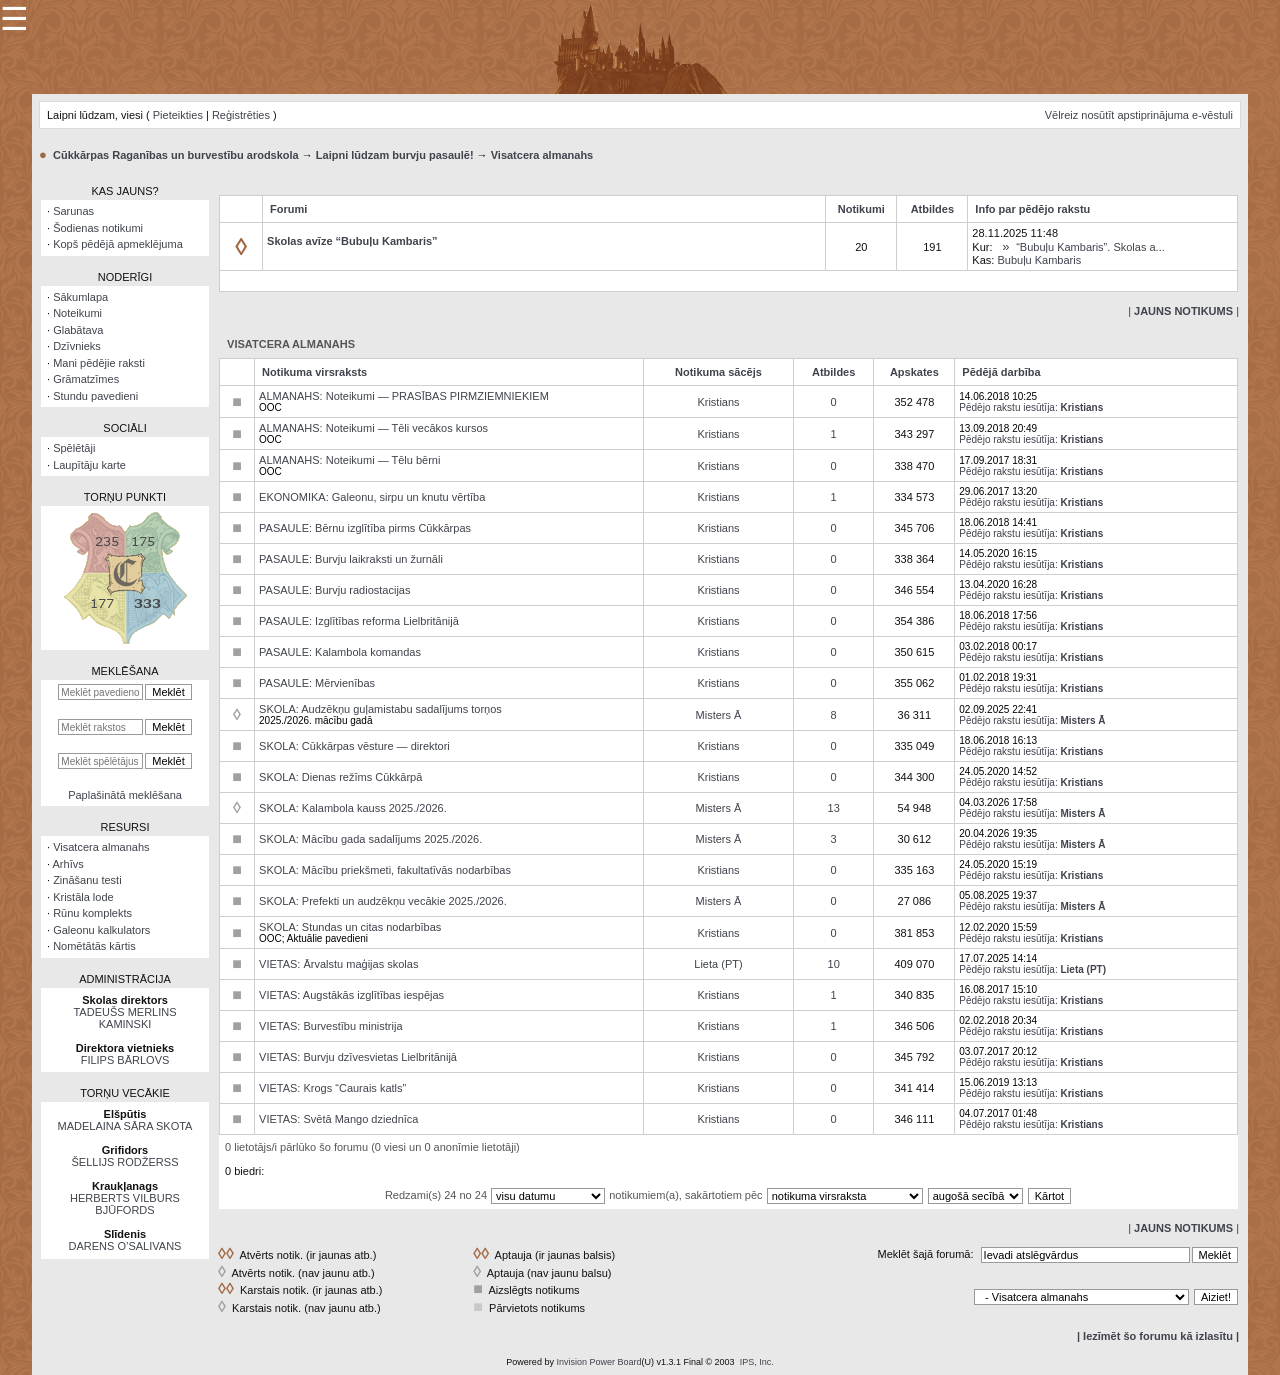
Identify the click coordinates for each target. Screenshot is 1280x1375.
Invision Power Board (598, 1362)
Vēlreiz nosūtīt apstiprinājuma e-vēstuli (1139, 115)
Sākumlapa (80, 297)
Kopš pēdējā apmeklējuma (118, 244)
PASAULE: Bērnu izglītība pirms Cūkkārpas (365, 528)
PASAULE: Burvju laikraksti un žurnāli (351, 559)
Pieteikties (178, 115)
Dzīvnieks (77, 346)
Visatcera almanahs (542, 155)
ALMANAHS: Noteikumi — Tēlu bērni (349, 460)
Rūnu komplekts (92, 913)
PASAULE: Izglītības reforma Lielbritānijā (359, 621)
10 (834, 964)
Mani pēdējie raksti (99, 363)
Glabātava (78, 330)
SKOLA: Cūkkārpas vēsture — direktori (354, 746)
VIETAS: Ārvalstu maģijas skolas (338, 964)
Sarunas (73, 211)
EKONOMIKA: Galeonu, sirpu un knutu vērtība (372, 497)
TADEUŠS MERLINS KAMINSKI (124, 1018)
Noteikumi (77, 313)
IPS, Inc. (757, 1362)
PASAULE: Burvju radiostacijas (334, 590)
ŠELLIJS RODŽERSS (125, 1162)
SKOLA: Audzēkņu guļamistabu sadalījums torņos (380, 709)
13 (834, 808)
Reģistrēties (241, 115)
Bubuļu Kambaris (1039, 260)
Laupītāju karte (89, 465)
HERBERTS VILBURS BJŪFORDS (125, 1204)
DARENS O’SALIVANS (125, 1246)
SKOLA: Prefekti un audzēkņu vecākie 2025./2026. (383, 901)
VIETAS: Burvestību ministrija (330, 1026)
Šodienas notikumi (98, 228)
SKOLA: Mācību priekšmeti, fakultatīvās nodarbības (385, 870)
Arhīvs (68, 864)
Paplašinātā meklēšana (125, 795)
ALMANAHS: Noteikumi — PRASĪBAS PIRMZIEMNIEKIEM (404, 396)
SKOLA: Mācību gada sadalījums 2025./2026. (370, 839)
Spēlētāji (74, 448)
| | (1183, 311)
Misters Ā (719, 715)
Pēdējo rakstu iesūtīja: (1008, 407)
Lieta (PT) (718, 964)
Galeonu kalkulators (101, 930)
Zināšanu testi (87, 880)
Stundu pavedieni (95, 396)
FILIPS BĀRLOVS (125, 1060)
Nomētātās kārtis (94, 946)
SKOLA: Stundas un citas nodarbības (350, 927)
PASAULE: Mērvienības (317, 683)
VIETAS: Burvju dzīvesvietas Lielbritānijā (358, 1057)
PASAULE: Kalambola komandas (340, 652)
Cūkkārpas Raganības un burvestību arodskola (176, 155)
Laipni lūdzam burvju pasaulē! (395, 155)
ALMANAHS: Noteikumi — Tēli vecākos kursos (373, 428)
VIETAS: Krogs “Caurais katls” (332, 1088)
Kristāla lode (83, 897)
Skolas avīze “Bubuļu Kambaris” (352, 241)
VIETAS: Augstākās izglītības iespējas (351, 995)
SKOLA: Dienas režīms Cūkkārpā (340, 777)
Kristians (718, 402)
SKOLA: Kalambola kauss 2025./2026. (353, 808)
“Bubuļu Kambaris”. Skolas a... (1090, 247)
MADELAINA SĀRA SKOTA (125, 1126)
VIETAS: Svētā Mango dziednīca (338, 1119)
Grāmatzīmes (86, 379)
